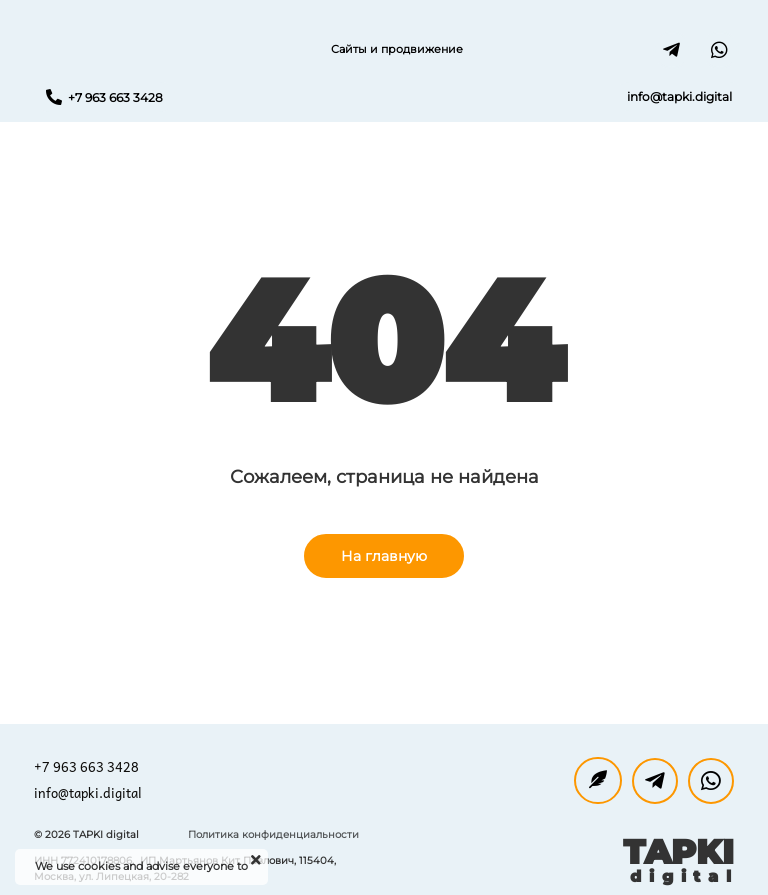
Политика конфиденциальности (273, 834)
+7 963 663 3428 (86, 766)
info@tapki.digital (88, 792)
